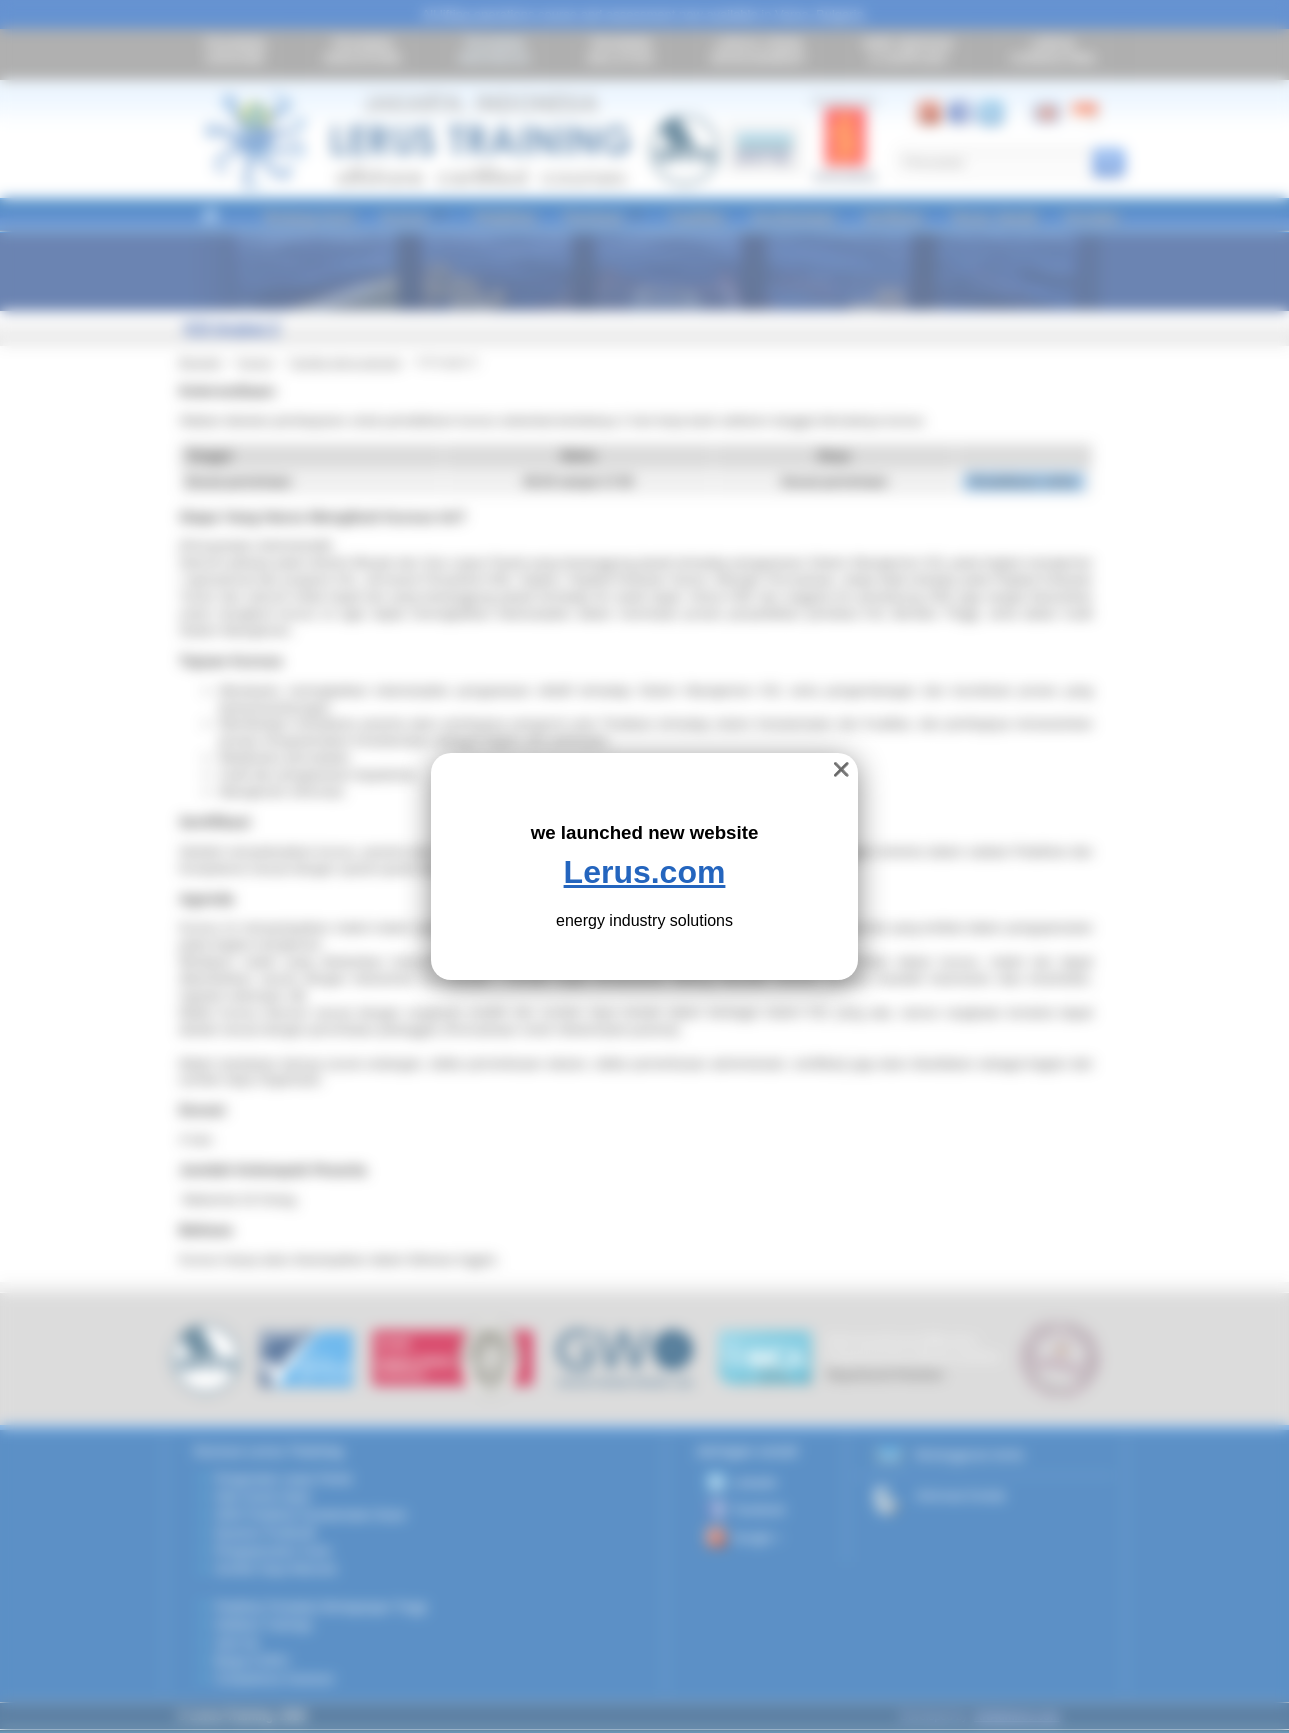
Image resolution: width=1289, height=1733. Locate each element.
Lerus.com (645, 872)
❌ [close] (841, 769)
